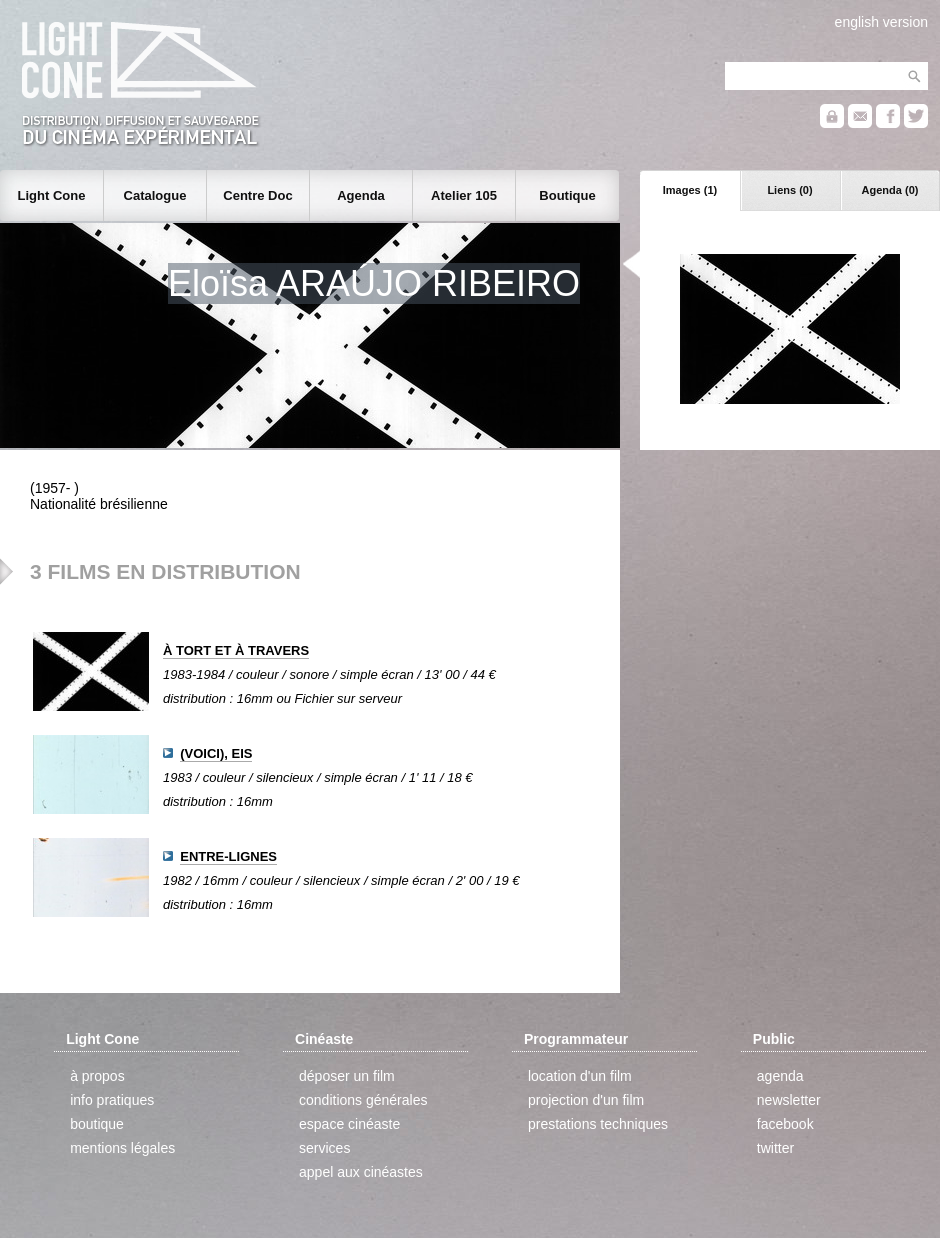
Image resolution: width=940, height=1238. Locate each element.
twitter (775, 1148)
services (324, 1148)
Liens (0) (789, 190)
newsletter (789, 1100)
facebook (785, 1124)
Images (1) (690, 190)
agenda (780, 1076)
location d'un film (580, 1076)
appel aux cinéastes (361, 1172)
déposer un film (347, 1076)
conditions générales (363, 1100)
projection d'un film (586, 1100)
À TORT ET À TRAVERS (236, 650)
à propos (97, 1076)
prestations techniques (598, 1124)
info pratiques (112, 1100)
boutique (97, 1124)
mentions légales (122, 1148)
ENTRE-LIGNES (228, 856)
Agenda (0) (890, 190)
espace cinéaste (349, 1124)
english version (881, 22)
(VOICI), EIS (216, 753)
